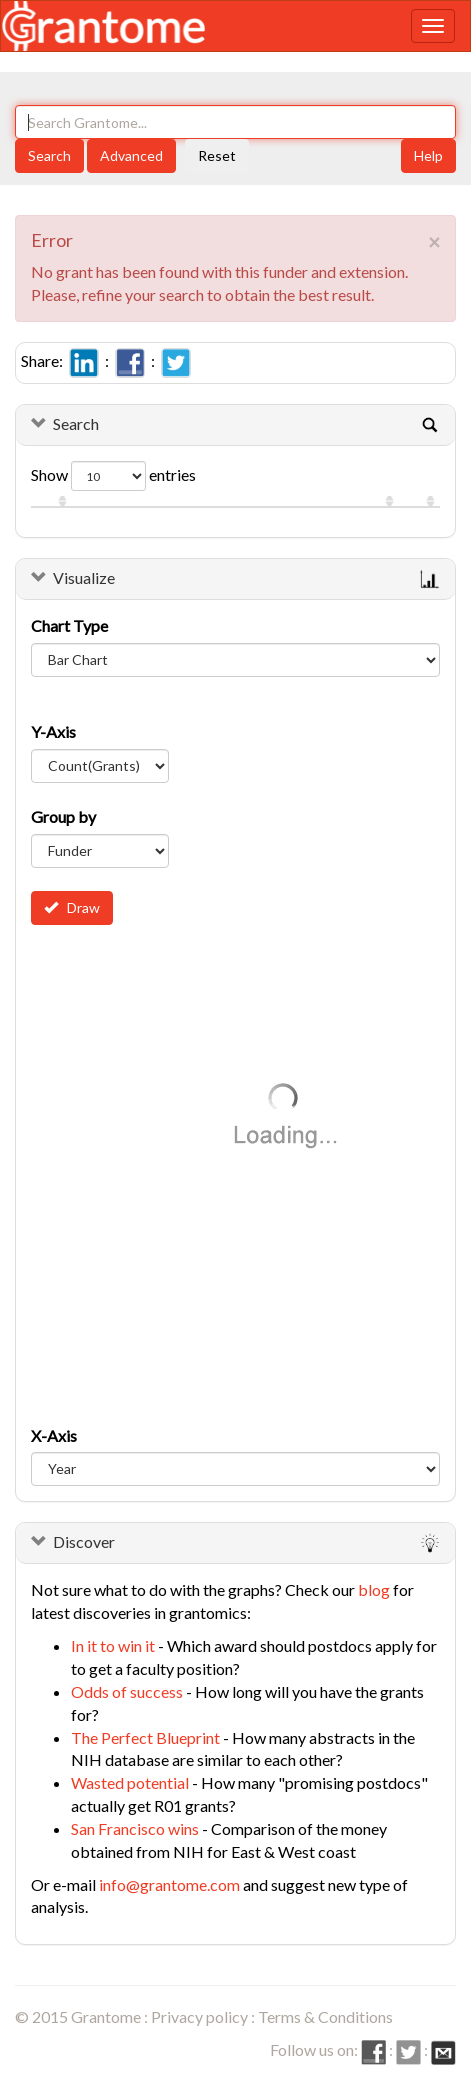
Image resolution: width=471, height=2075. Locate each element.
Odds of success (127, 1691)
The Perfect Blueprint (145, 1737)
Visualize (84, 577)
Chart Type (69, 625)
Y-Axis (53, 731)
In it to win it (113, 1645)
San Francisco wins (135, 1828)
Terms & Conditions (325, 2016)
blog (374, 1589)
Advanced (131, 155)
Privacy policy (199, 2016)
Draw (72, 907)
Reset (217, 155)
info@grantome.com (169, 1884)
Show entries (113, 476)
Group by (63, 816)
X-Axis (54, 1435)
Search (49, 155)
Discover (84, 1541)
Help (428, 155)
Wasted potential (130, 1782)
